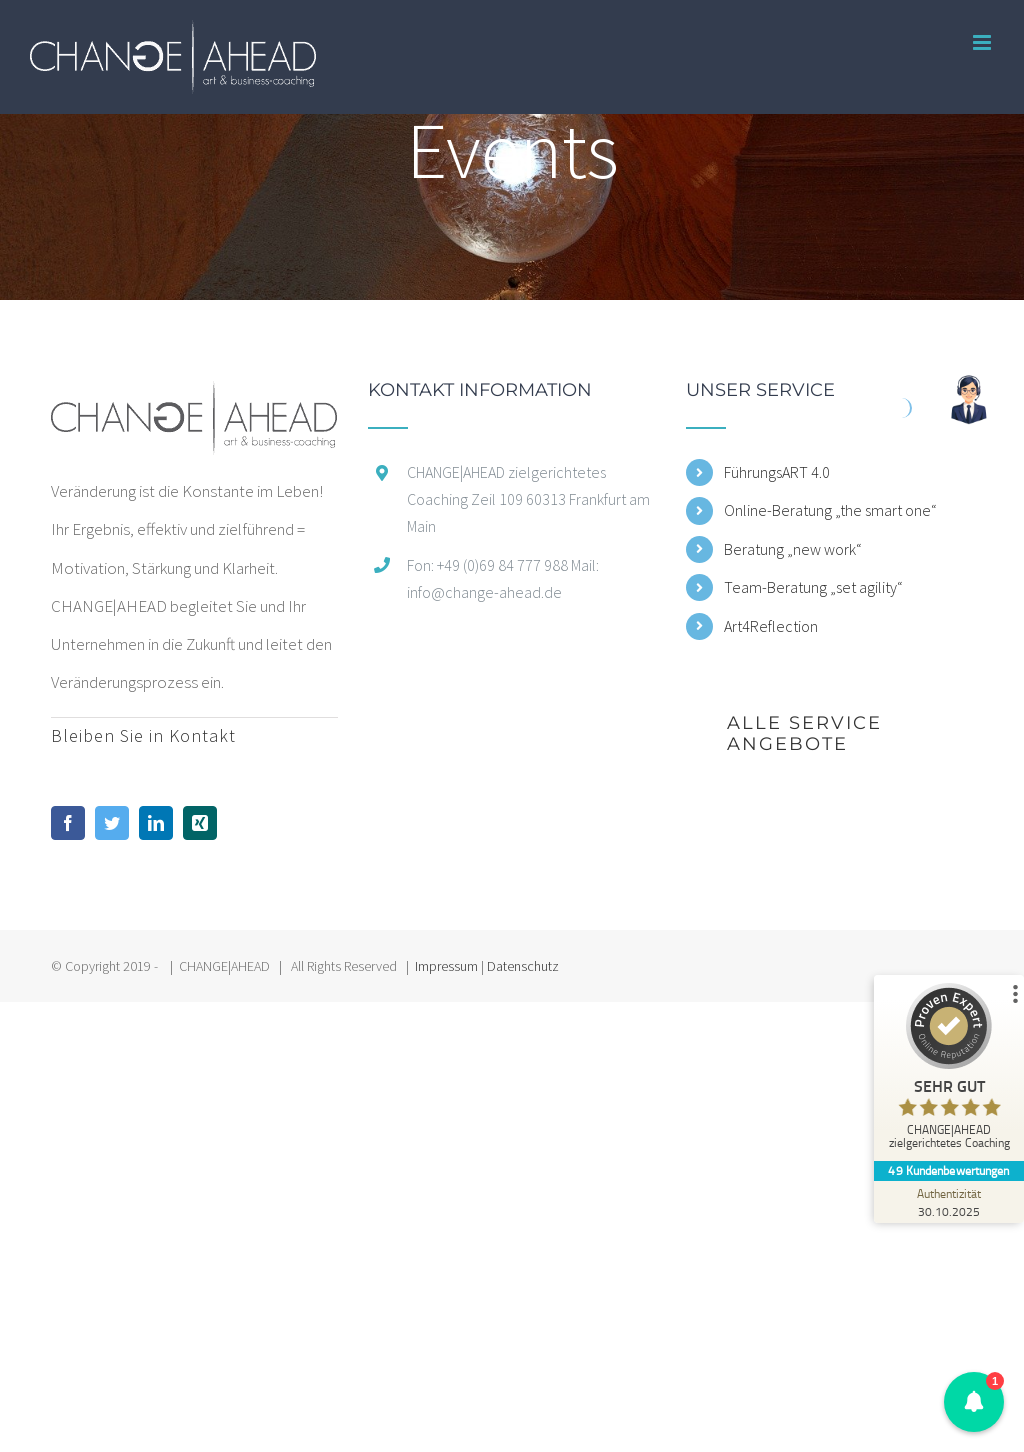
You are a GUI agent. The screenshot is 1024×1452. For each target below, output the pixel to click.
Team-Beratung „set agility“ (813, 587)
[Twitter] (112, 823)
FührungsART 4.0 (777, 472)
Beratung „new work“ (793, 549)
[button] (974, 1402)
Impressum (446, 966)
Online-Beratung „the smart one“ (830, 510)
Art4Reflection (771, 626)
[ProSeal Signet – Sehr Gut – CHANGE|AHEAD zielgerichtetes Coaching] (949, 1071)
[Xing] (200, 823)
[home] (194, 400)
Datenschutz (523, 966)
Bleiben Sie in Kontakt (143, 735)
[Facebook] (68, 823)
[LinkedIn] (156, 823)
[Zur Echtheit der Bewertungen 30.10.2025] (949, 1202)
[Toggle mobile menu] (983, 42)
